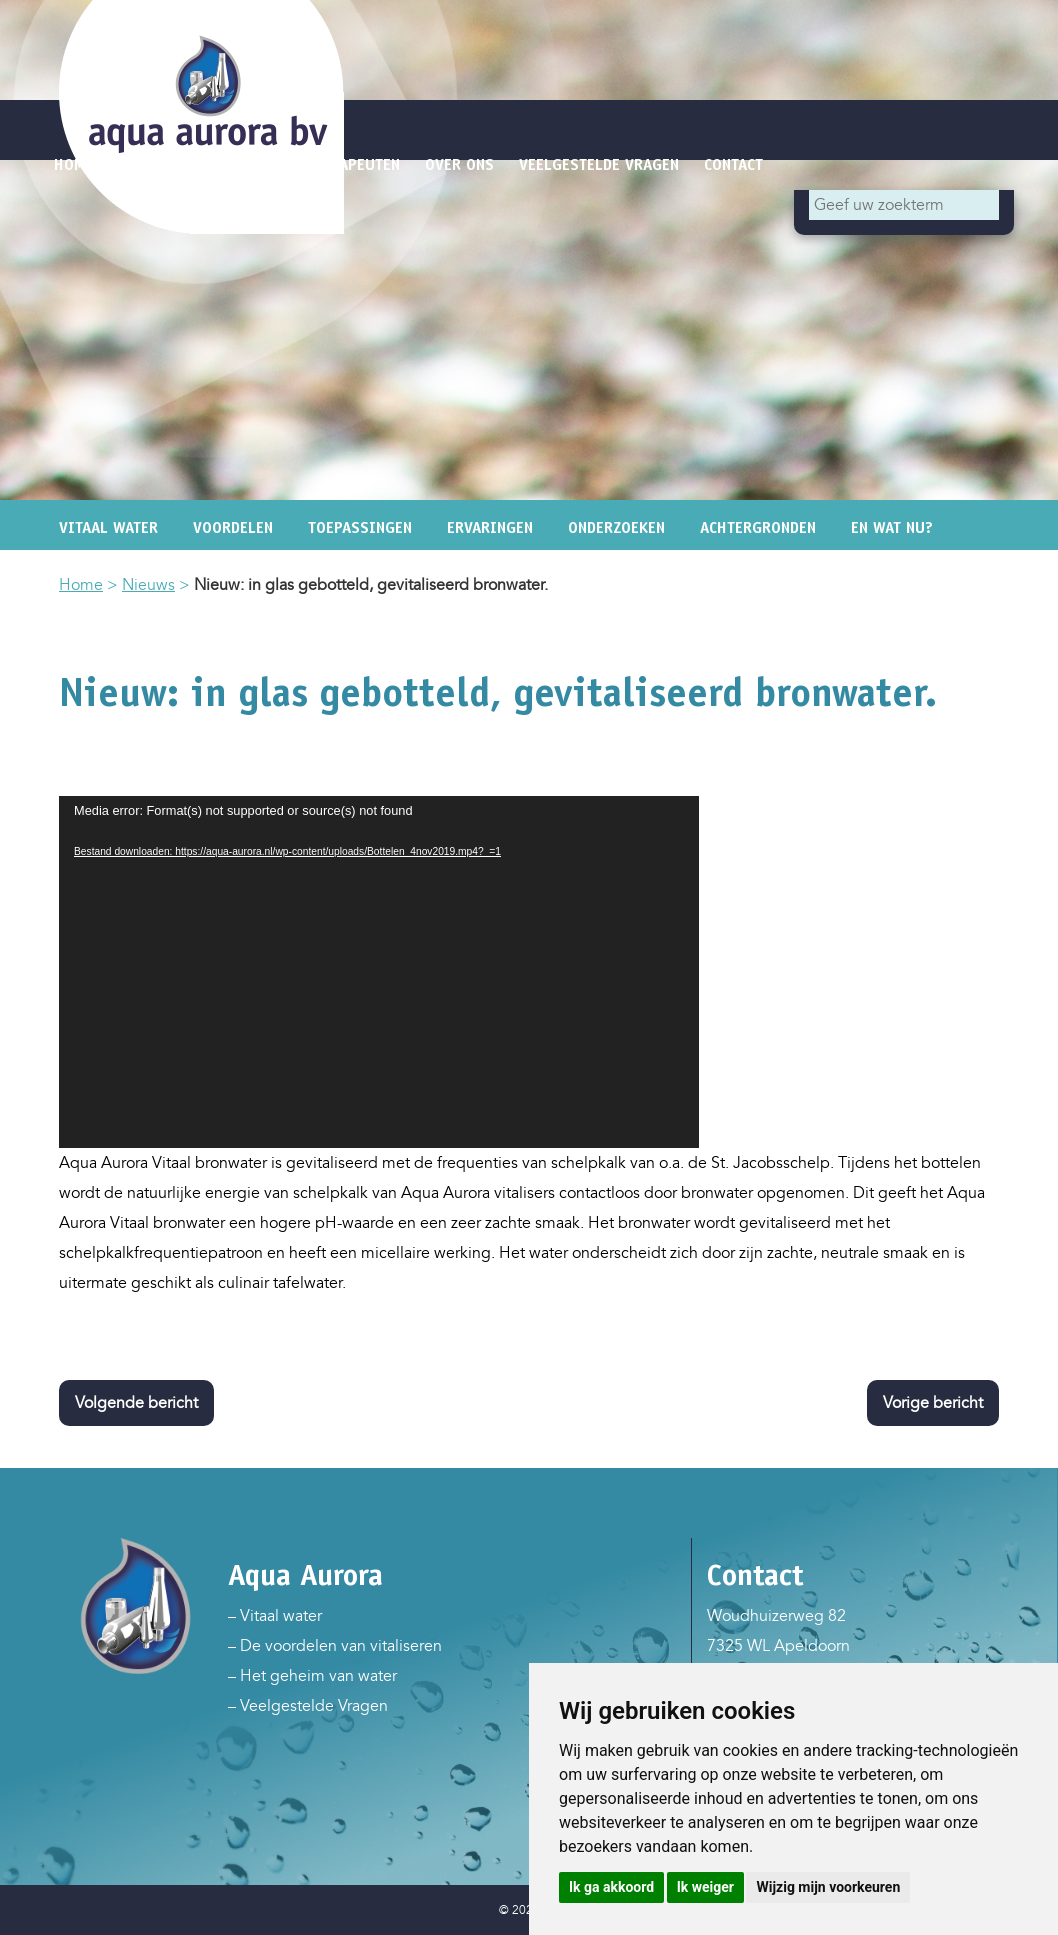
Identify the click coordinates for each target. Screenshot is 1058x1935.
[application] (379, 972)
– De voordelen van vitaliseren (335, 1646)
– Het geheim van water (312, 1676)
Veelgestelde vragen (599, 164)
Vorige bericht (933, 1403)
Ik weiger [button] (705, 1887)
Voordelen (233, 527)
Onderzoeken (616, 527)
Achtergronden (758, 527)
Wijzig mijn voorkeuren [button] (828, 1887)
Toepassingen (360, 527)
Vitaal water (108, 527)
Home (81, 585)
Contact (733, 164)
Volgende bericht (136, 1403)
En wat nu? (892, 527)
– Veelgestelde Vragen (308, 1706)
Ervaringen (490, 527)
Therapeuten (352, 164)
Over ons (459, 164)
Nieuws (148, 585)
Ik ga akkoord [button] (611, 1887)
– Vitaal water (275, 1616)
